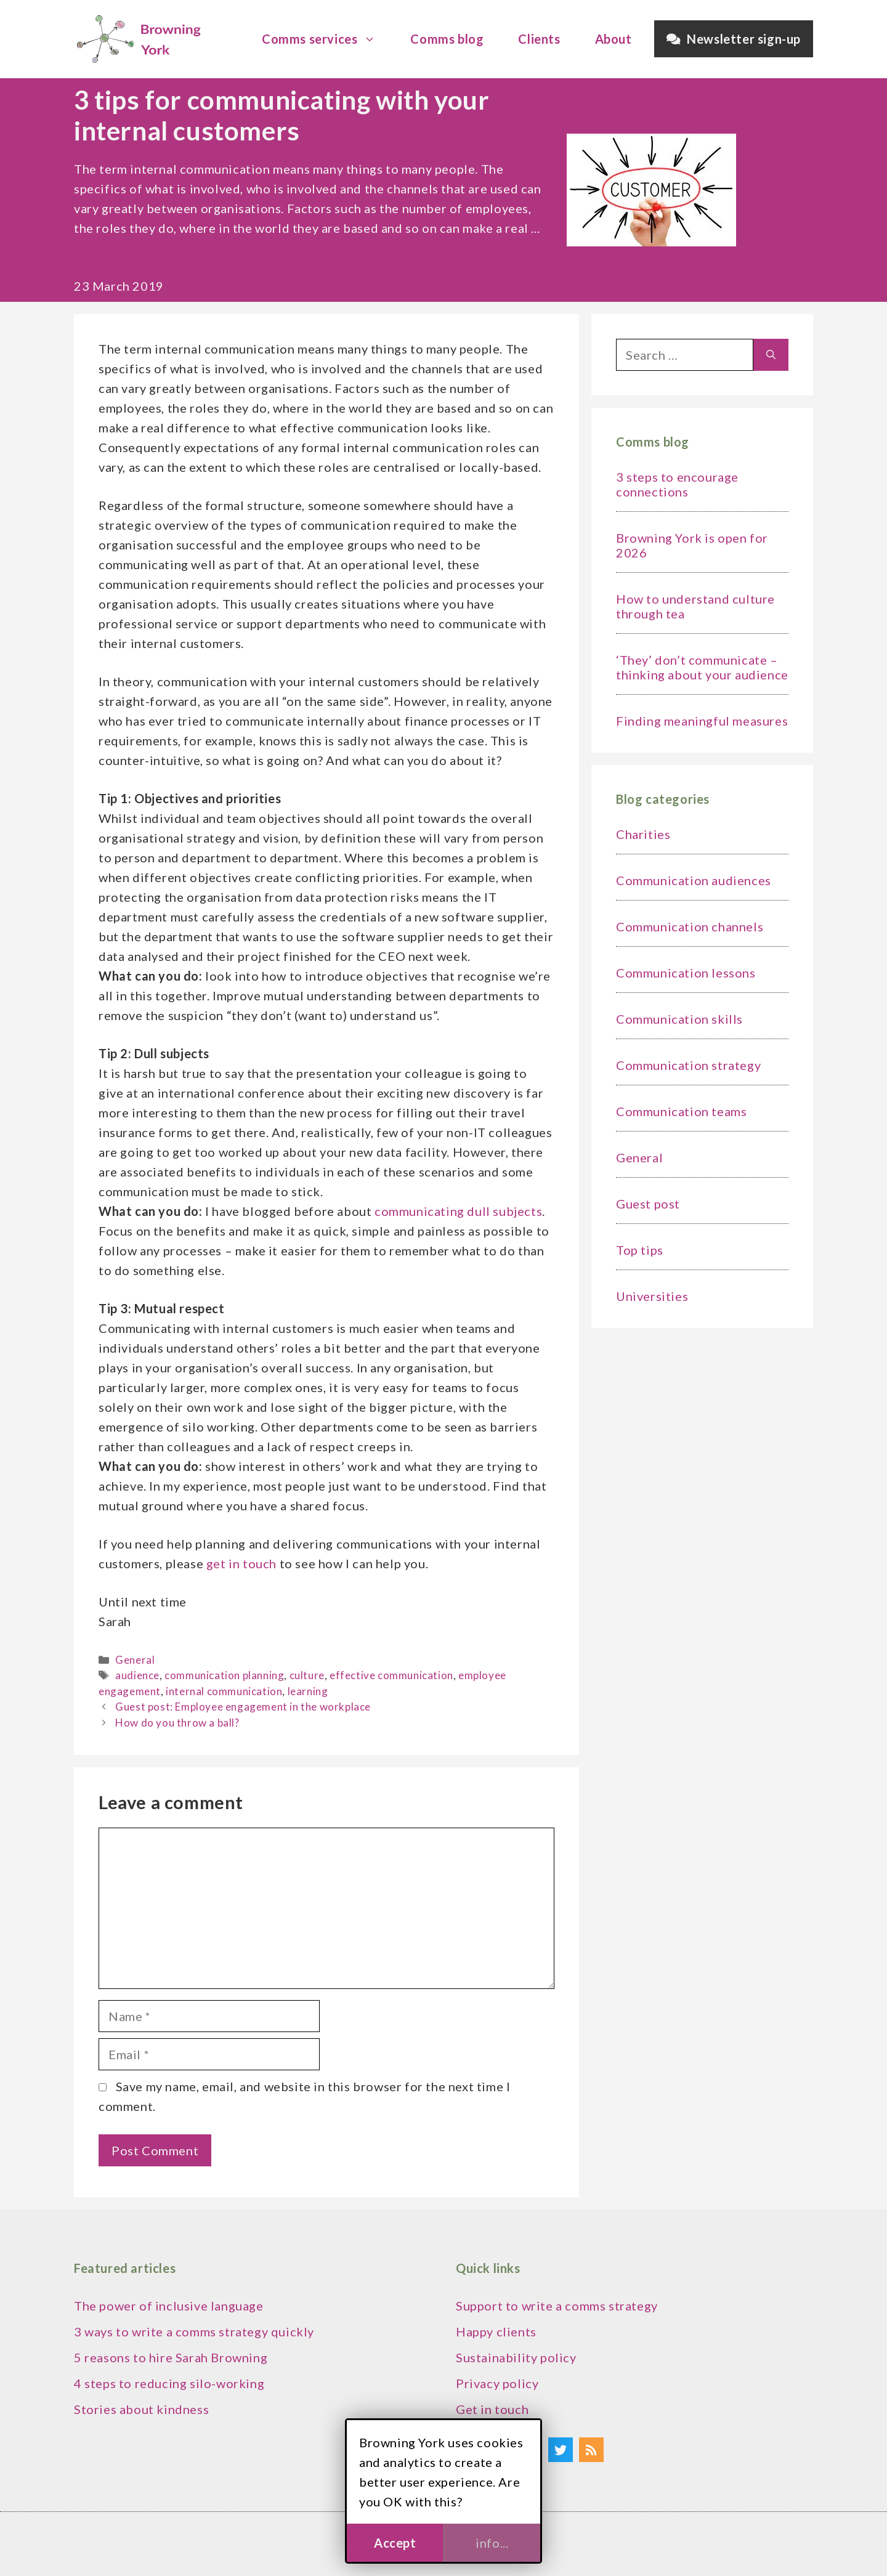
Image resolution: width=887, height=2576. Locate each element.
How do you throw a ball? (177, 1722)
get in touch (241, 1563)
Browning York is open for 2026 (692, 545)
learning (308, 1691)
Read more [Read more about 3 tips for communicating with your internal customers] (105, 247)
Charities (643, 834)
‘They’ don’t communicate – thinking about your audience (702, 667)
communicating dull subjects (458, 1211)
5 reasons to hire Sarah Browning (170, 2357)
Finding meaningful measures (702, 720)
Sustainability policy (516, 2357)
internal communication (224, 1691)
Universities (652, 1296)
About (613, 38)
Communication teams (681, 1111)
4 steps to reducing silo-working (169, 2383)
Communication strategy (688, 1065)
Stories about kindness (141, 2409)
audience (137, 1675)
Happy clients (496, 2331)
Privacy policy (497, 2383)
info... (492, 2542)
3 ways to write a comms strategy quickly (194, 2331)
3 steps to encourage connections (677, 484)
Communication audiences (693, 880)
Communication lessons (686, 972)
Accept (395, 2542)
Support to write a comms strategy (557, 2305)
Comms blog (447, 38)
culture (307, 1675)
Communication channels (689, 926)
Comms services (325, 38)
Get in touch (492, 2409)
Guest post (648, 1203)
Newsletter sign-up (733, 38)
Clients (539, 38)
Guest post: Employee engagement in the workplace (243, 1706)
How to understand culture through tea (695, 606)
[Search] (770, 355)
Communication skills (679, 1018)
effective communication (391, 1675)
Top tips (639, 1249)
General (135, 1659)
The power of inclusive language (169, 2305)
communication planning (224, 1675)
